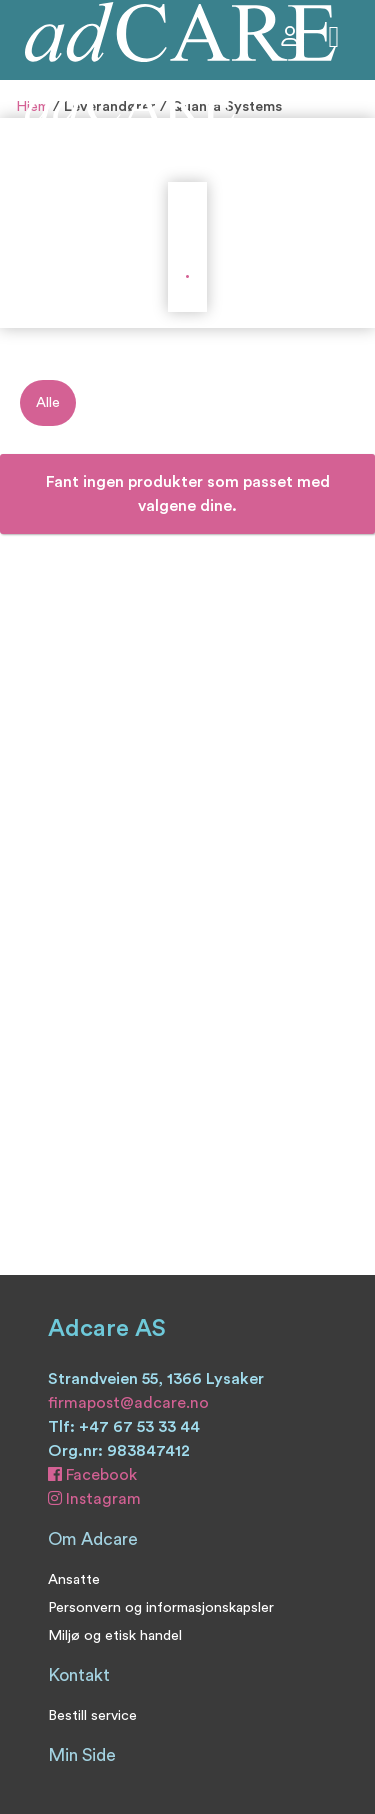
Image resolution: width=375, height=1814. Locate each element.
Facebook (92, 1475)
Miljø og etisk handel (115, 1635)
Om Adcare (93, 1539)
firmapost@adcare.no (128, 1403)
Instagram (94, 1499)
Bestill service (92, 1715)
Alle (48, 402)
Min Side (82, 1755)
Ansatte (74, 1579)
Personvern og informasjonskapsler (161, 1607)
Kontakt (79, 1675)
